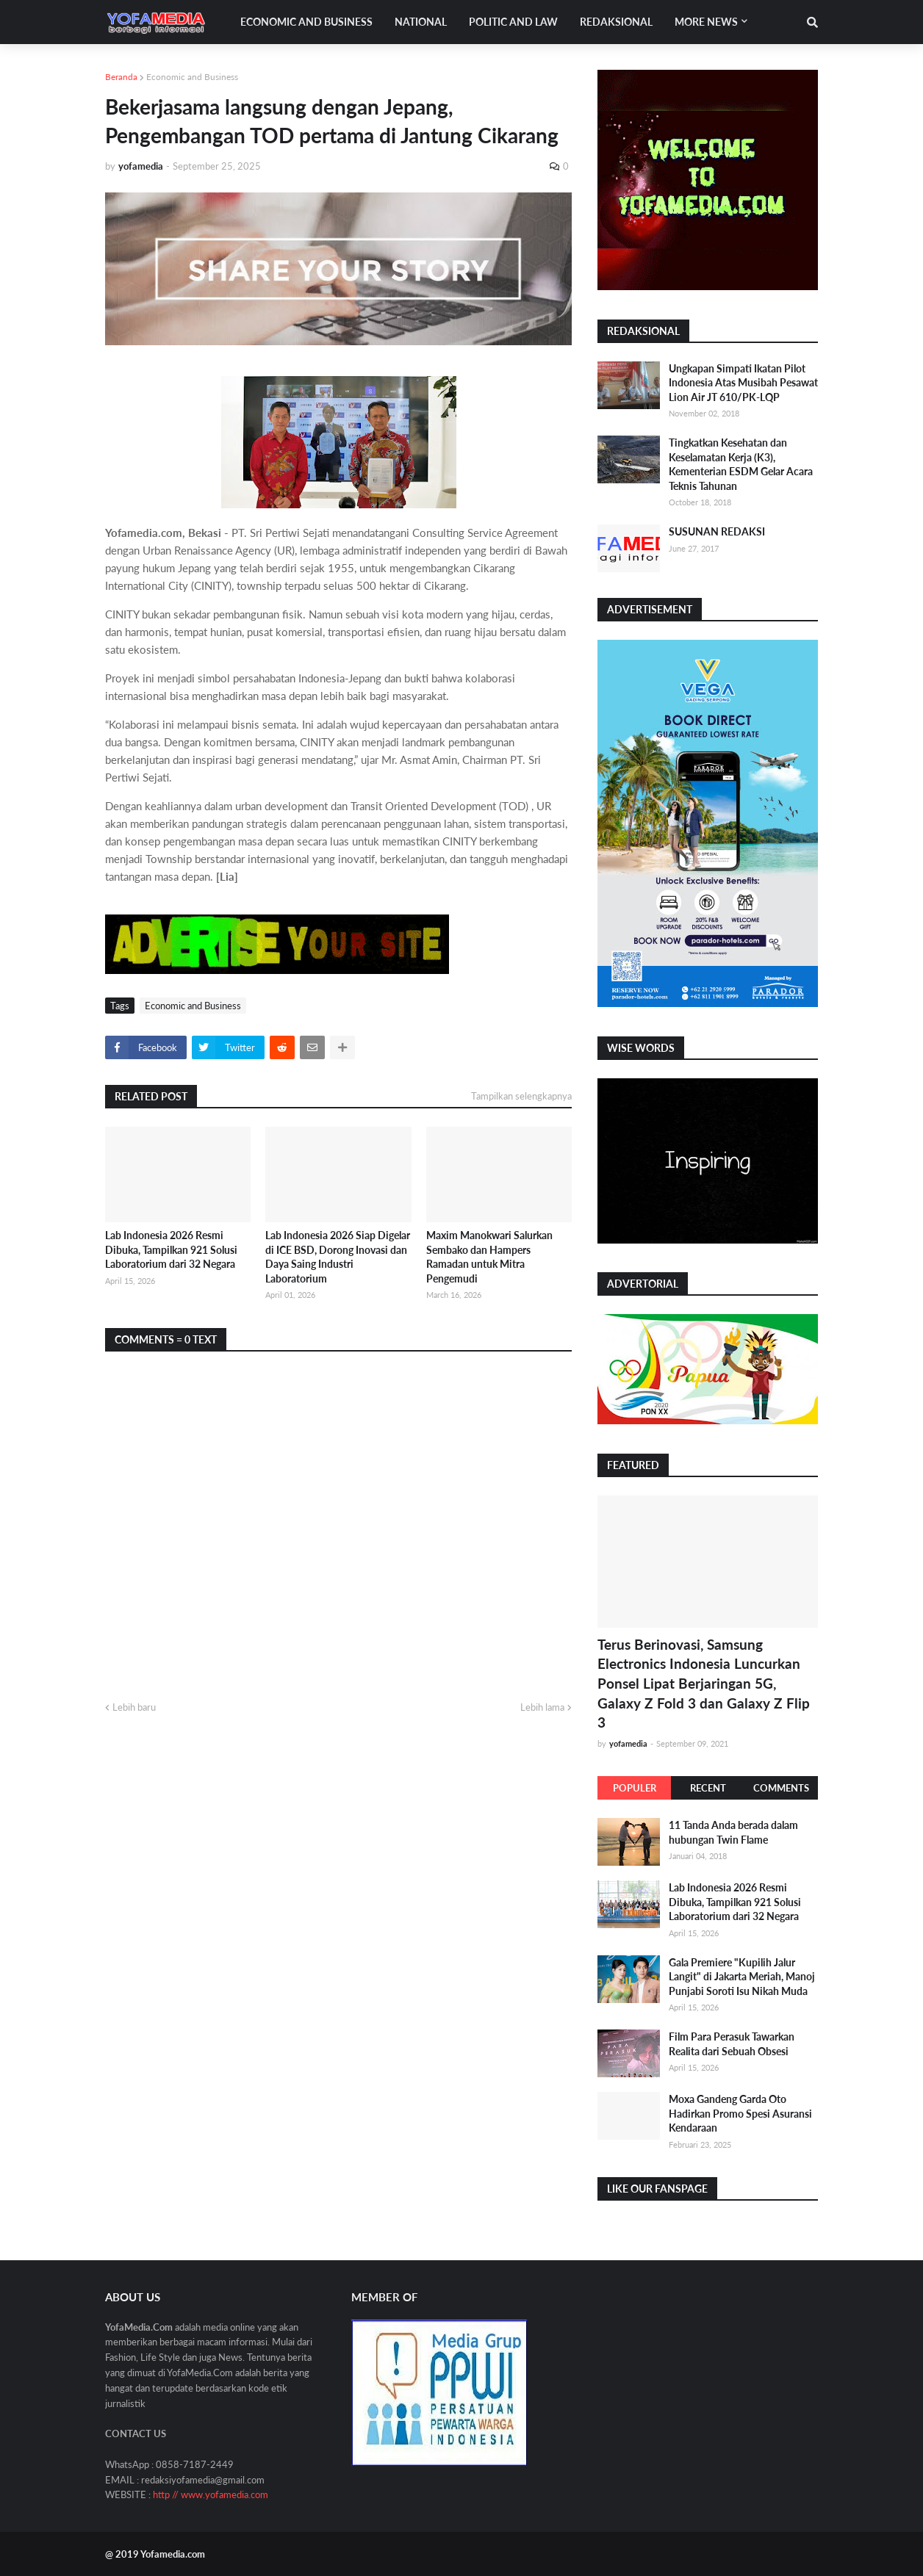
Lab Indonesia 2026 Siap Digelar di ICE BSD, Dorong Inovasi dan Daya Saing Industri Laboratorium (337, 1257)
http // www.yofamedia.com (210, 2494)
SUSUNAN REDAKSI (717, 531)
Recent (708, 1788)
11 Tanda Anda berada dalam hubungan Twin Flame (733, 1832)
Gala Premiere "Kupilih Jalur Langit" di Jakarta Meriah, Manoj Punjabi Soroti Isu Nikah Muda (742, 1976)
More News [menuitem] (706, 21)
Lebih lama (542, 1707)
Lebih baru (134, 1707)
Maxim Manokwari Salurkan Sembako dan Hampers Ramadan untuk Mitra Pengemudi (489, 1257)
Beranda (121, 76)
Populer (634, 1788)
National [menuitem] (421, 21)
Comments (781, 1788)
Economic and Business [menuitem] (306, 21)
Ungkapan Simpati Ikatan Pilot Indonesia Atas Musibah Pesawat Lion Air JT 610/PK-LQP (743, 382)
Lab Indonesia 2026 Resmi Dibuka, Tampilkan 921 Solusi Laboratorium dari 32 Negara (171, 1249)
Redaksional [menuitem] (616, 21)
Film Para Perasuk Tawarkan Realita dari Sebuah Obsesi (731, 2043)
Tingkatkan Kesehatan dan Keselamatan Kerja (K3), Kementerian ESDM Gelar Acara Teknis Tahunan (741, 464)
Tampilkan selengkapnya (521, 1096)
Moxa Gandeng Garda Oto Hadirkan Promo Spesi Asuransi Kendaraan (740, 2113)
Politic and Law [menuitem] (513, 21)
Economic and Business (192, 76)
